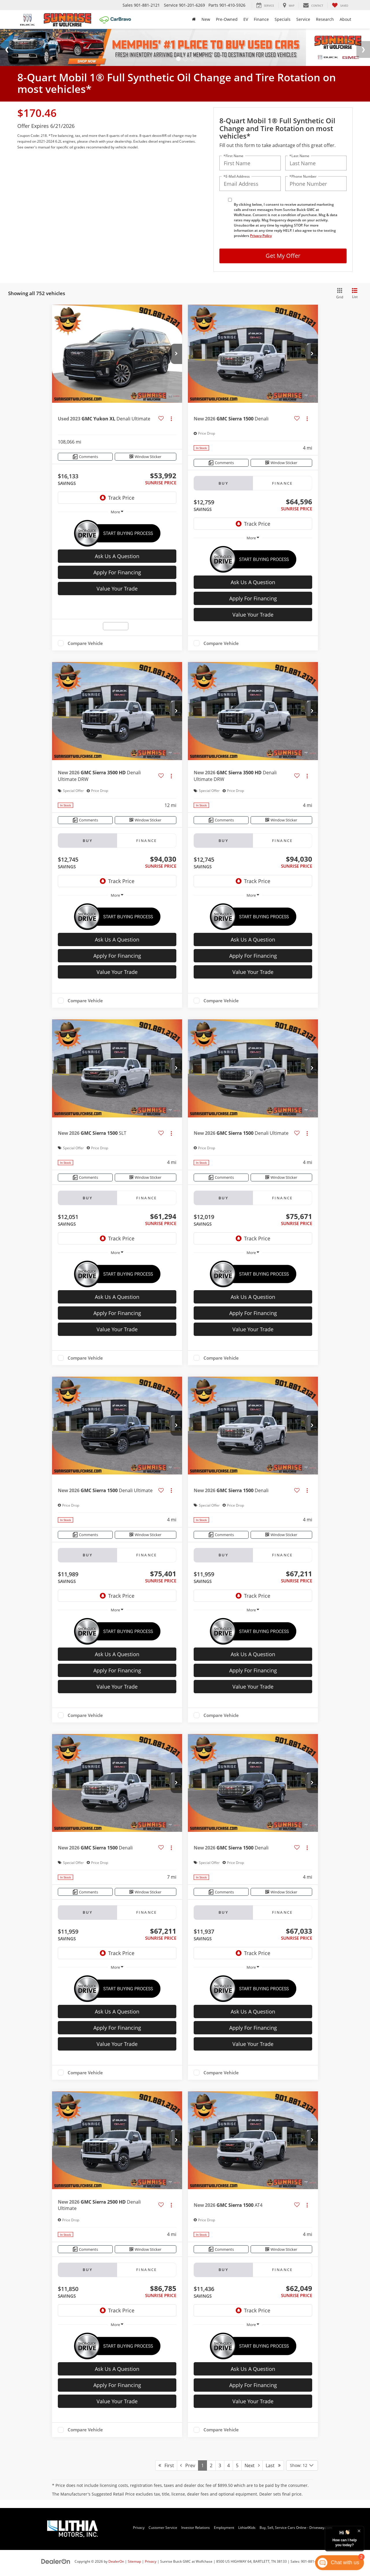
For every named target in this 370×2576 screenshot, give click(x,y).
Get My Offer (283, 256)
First (166, 2465)
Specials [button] (283, 19)
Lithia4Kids (247, 2527)
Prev (187, 2465)
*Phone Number (303, 176)
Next (252, 2465)
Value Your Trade (117, 588)
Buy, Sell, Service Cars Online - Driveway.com (296, 2527)
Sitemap (134, 2561)
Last (273, 2465)
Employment (224, 2527)
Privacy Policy (261, 235)
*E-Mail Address (236, 176)
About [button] (345, 19)
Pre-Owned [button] (227, 19)
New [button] (205, 19)
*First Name (233, 156)
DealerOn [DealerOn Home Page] (116, 2561)
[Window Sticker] (146, 457)
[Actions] (171, 418)
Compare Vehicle (85, 643)
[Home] (194, 19)
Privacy (139, 2527)
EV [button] (245, 19)
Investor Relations (195, 2527)
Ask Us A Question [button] (117, 556)
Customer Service (163, 2527)
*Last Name (299, 156)
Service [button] (303, 19)
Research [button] (325, 19)
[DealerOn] (56, 2561)
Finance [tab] (282, 483)
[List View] (354, 293)
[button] (176, 354)
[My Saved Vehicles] (340, 5)
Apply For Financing (117, 572)
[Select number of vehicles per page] (302, 2465)
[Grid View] (338, 293)
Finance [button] (261, 19)
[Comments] (85, 457)
